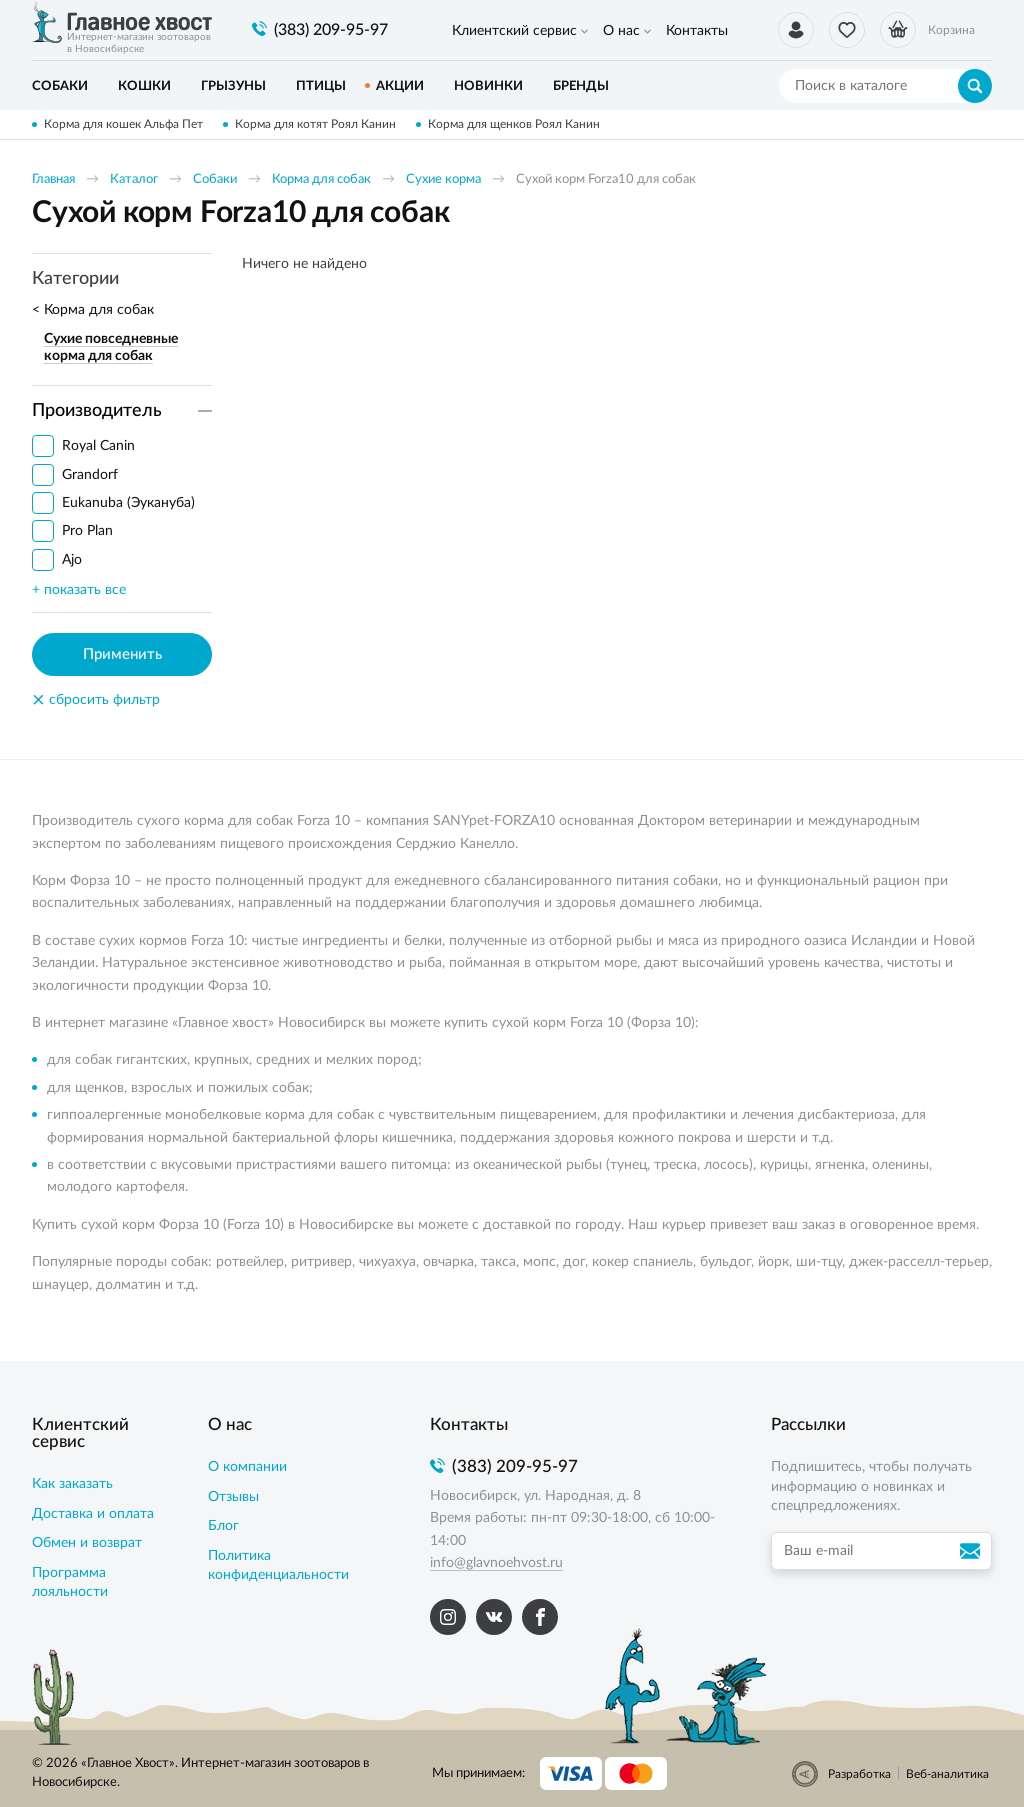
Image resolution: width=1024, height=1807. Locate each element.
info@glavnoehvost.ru (496, 1563)
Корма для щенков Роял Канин (514, 124)
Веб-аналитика (947, 1774)
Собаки (215, 179)
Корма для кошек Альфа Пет (123, 124)
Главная (53, 179)
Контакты (697, 31)
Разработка (859, 1774)
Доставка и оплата (93, 1514)
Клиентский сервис (514, 31)
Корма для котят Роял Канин (315, 124)
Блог (223, 1526)
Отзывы (233, 1497)
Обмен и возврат (87, 1543)
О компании (247, 1467)
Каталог (134, 179)
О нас (621, 31)
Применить (122, 654)
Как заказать (72, 1484)
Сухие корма (443, 179)
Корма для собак (321, 179)
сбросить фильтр (96, 700)
